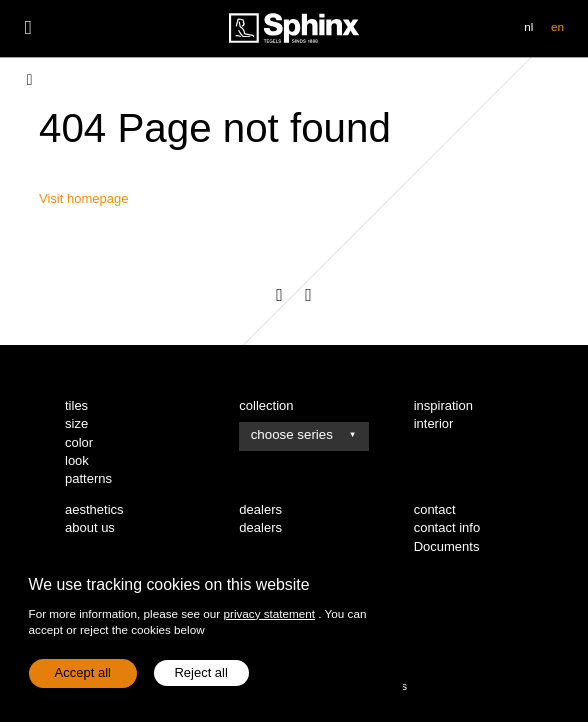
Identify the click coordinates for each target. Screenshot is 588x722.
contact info (447, 527)
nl (528, 26)
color (79, 442)
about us (90, 527)
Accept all (83, 672)
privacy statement (269, 613)
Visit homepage (83, 198)
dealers (260, 527)
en (557, 26)
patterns (88, 478)
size (76, 423)
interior (434, 423)
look (77, 460)
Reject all (200, 672)
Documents (447, 546)
